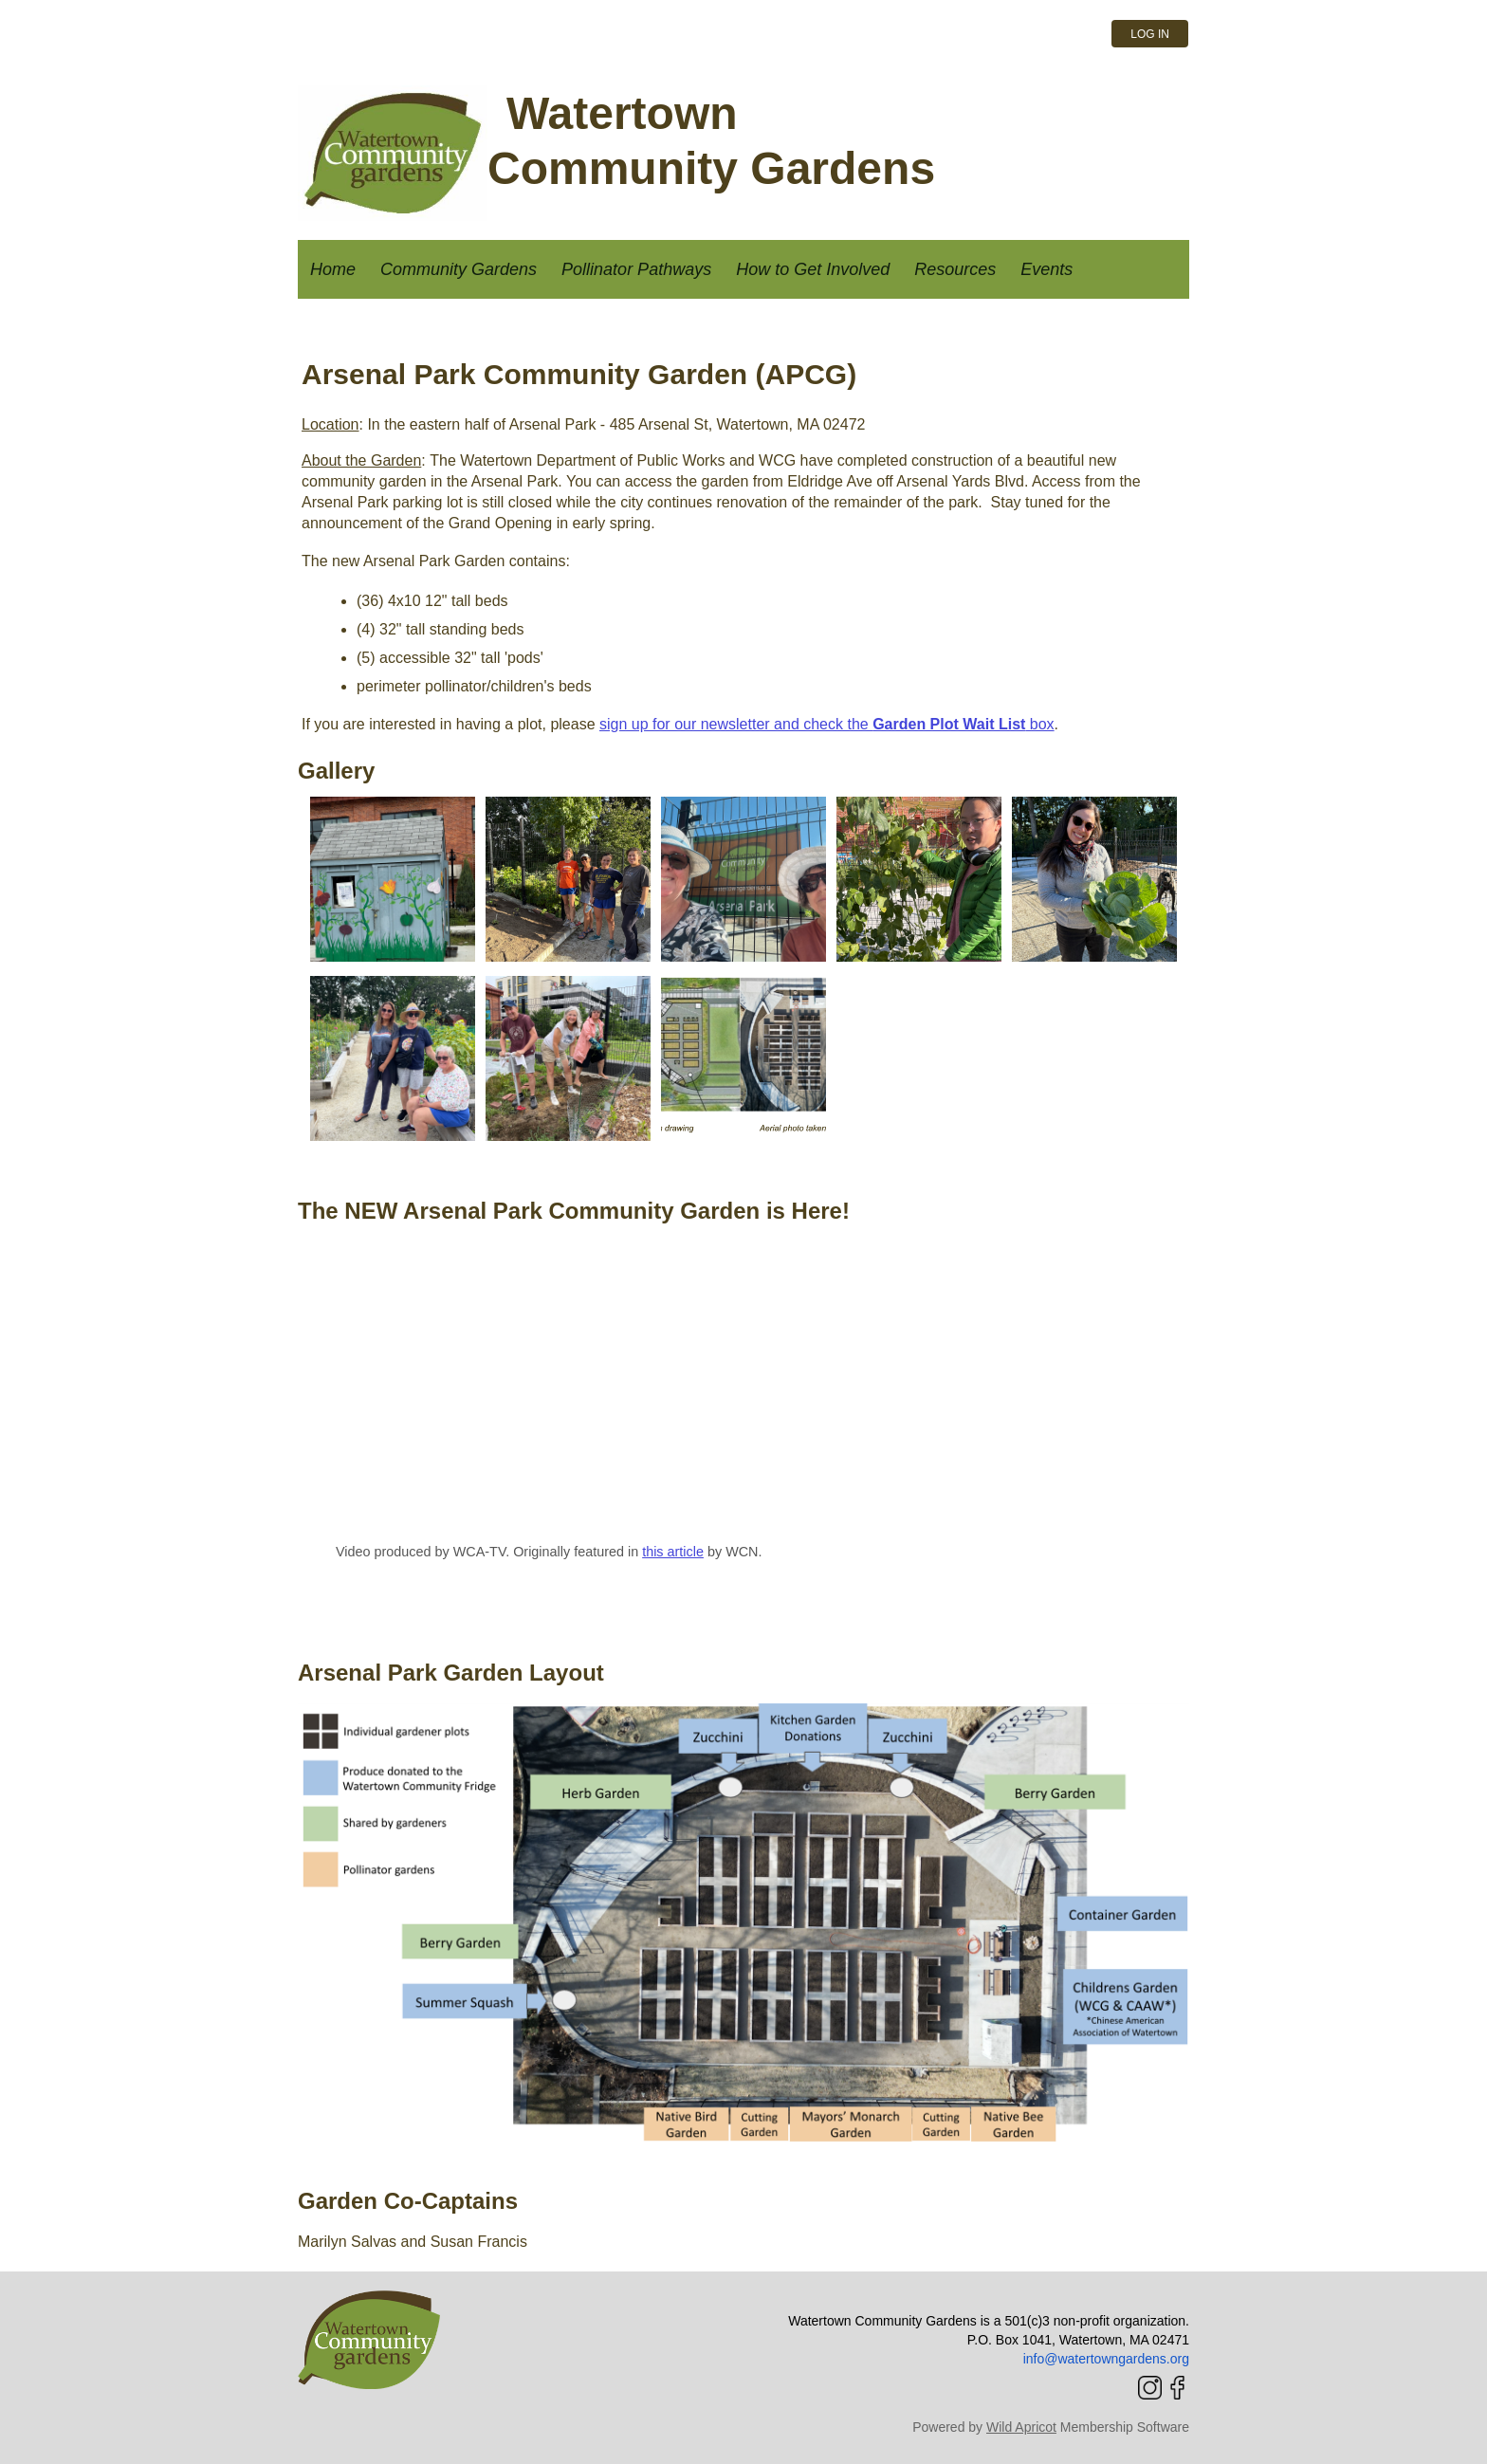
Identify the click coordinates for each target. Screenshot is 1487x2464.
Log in (1149, 34)
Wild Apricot (1021, 2427)
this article (673, 1551)
